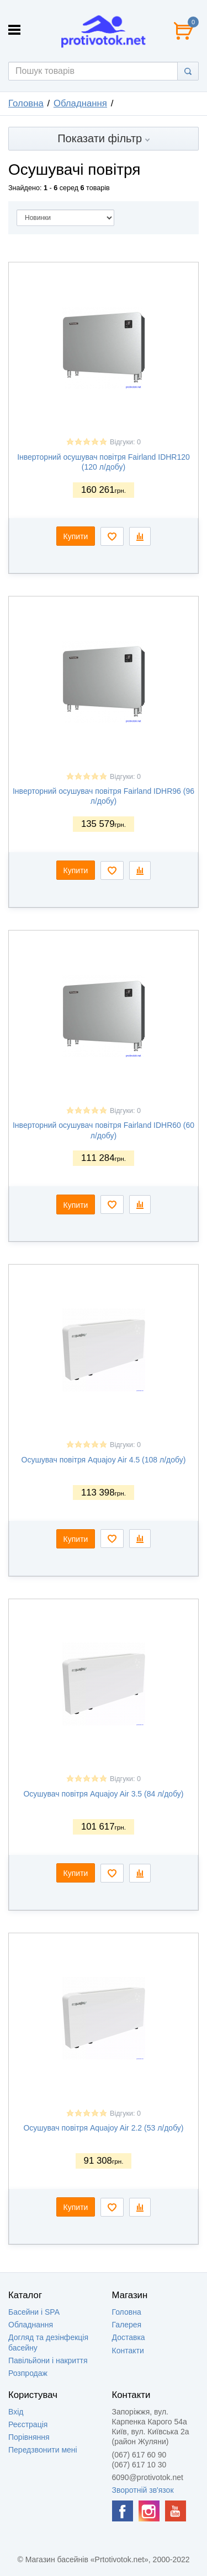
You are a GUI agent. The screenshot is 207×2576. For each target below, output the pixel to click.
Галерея (127, 2324)
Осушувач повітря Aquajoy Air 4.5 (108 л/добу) (104, 1459)
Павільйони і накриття (48, 2360)
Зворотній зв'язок (143, 2490)
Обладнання (80, 103)
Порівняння (29, 2437)
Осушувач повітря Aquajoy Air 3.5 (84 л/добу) (103, 1793)
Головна (26, 103)
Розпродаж (27, 2373)
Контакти (128, 2350)
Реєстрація (27, 2424)
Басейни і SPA (34, 2312)
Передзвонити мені (42, 2449)
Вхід (15, 2411)
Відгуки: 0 (125, 442)
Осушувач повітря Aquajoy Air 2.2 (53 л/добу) (103, 2127)
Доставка (128, 2337)
